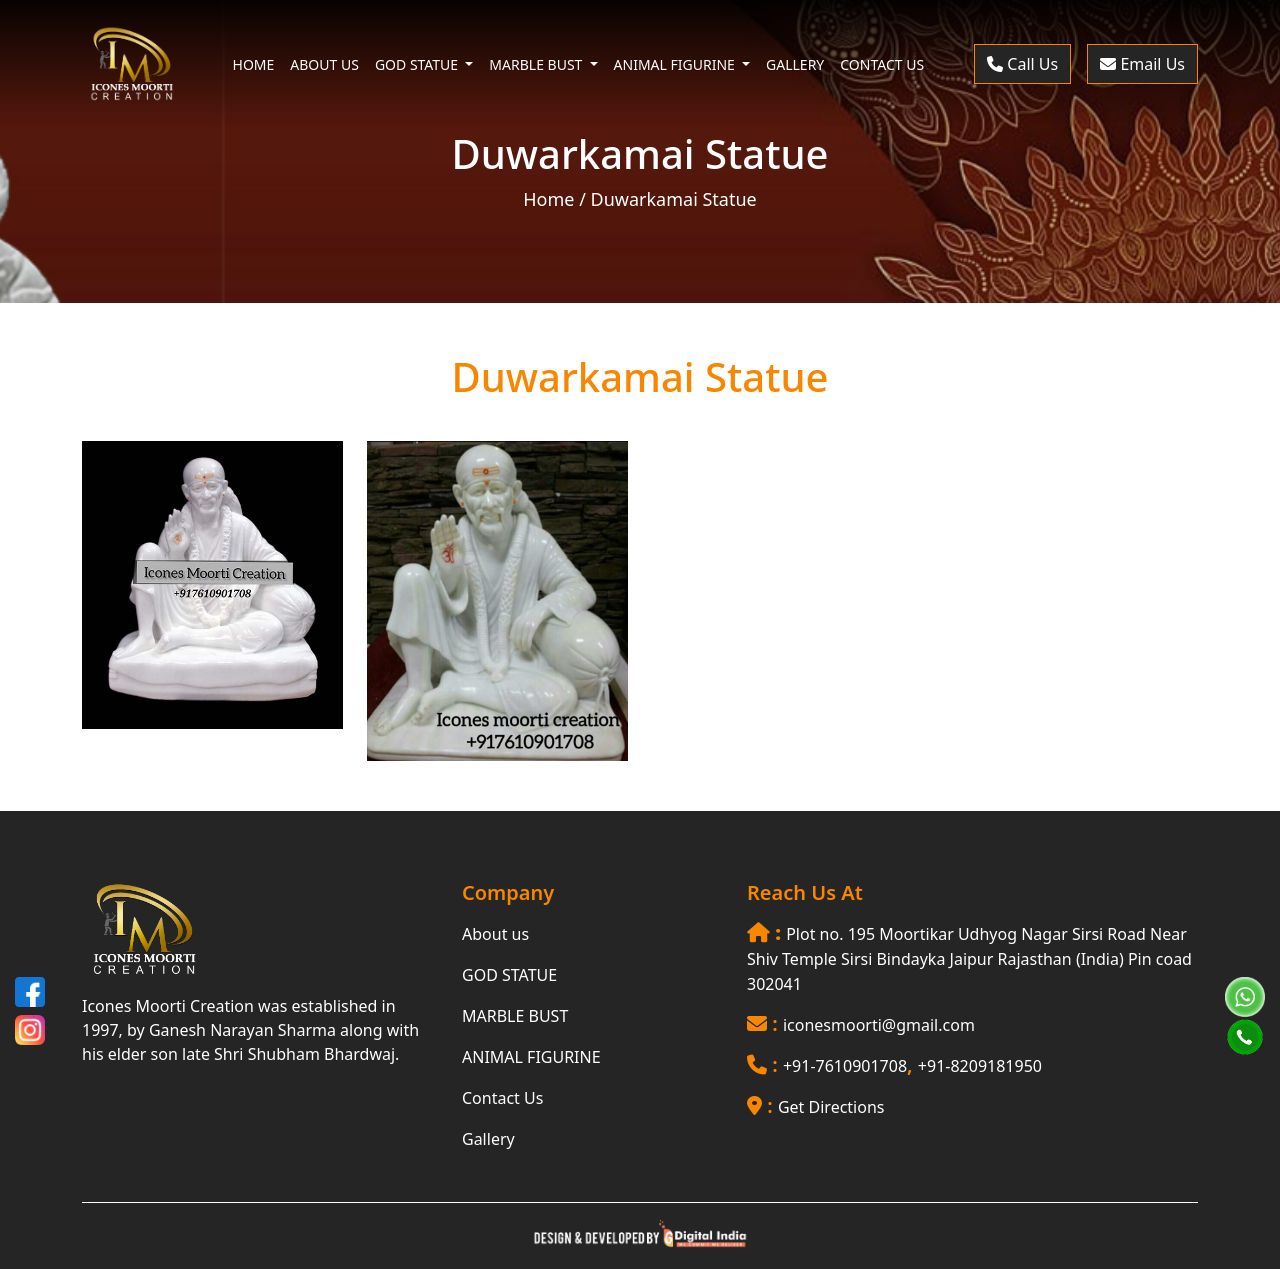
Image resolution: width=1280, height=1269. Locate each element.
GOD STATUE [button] (418, 64)
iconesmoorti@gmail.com (879, 1025)
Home (548, 199)
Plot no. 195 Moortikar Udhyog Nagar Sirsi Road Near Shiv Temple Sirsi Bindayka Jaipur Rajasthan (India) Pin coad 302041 (969, 959)
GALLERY (795, 64)
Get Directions (831, 1107)
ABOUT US (324, 64)
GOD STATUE (509, 975)
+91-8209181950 (980, 1066)
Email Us (1142, 64)
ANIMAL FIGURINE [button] (676, 64)
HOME (254, 64)
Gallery (488, 1139)
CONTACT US (882, 64)
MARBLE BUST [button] (537, 64)
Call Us (1022, 64)
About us (495, 934)
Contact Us (502, 1098)
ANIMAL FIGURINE (531, 1057)
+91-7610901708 (845, 1066)
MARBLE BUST (515, 1016)
